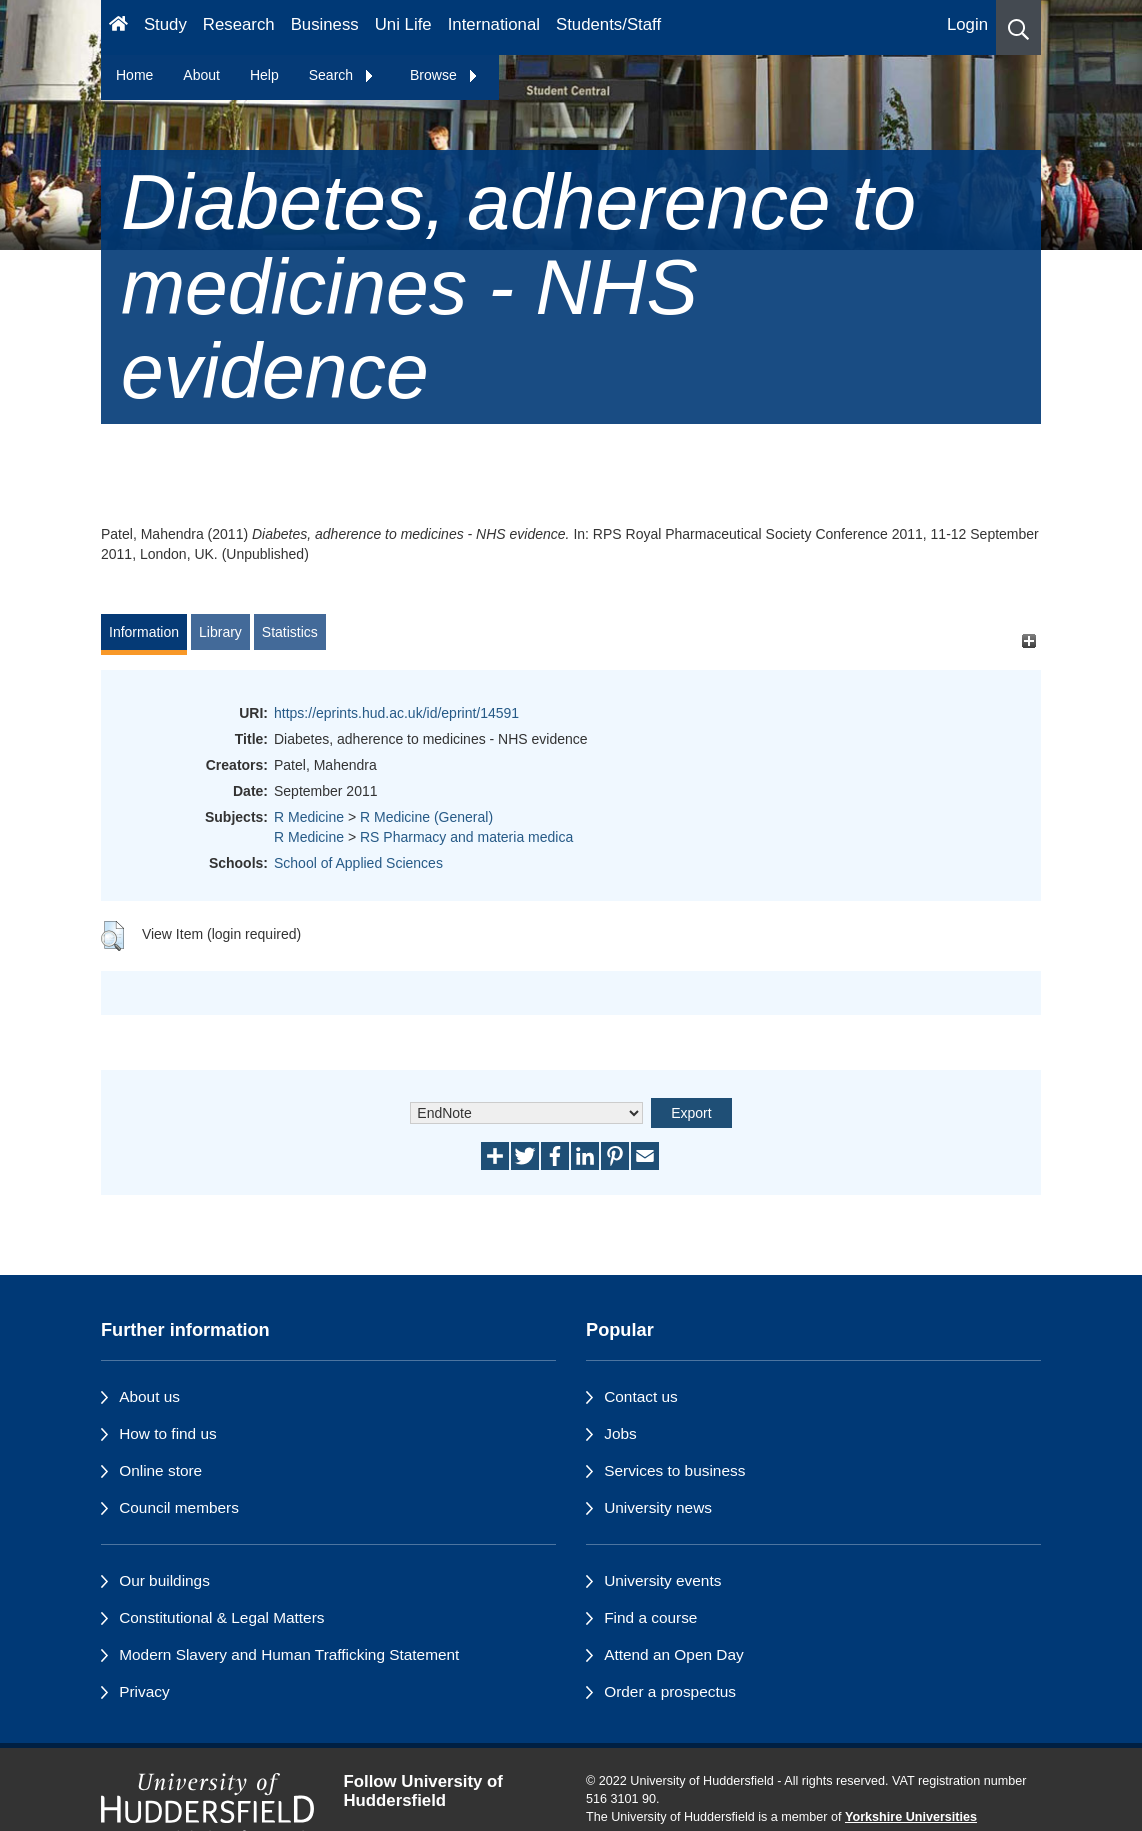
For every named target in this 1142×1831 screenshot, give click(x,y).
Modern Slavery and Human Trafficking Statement (289, 1654)
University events (662, 1580)
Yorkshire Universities (911, 1817)
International (494, 24)
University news (658, 1507)
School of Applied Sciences (358, 863)
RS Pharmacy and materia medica (466, 837)
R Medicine (309, 817)
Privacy (144, 1691)
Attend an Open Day (673, 1654)
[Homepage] (118, 27)
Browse (444, 75)
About (201, 75)
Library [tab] (220, 632)
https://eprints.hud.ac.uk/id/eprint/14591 (396, 713)
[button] (1018, 27)
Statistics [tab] (290, 632)
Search (342, 75)
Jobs (620, 1433)
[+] (1028, 641)
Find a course (650, 1617)
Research (239, 24)
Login (967, 24)
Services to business (674, 1470)
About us (149, 1396)
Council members (179, 1507)
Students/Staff (608, 24)
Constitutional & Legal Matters (221, 1617)
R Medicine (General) (426, 817)
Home (134, 75)
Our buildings (164, 1580)
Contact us (641, 1396)
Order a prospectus (670, 1691)
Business (325, 24)
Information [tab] (144, 632)
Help (264, 75)
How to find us (168, 1433)
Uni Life (403, 24)
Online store (160, 1470)
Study (165, 24)
